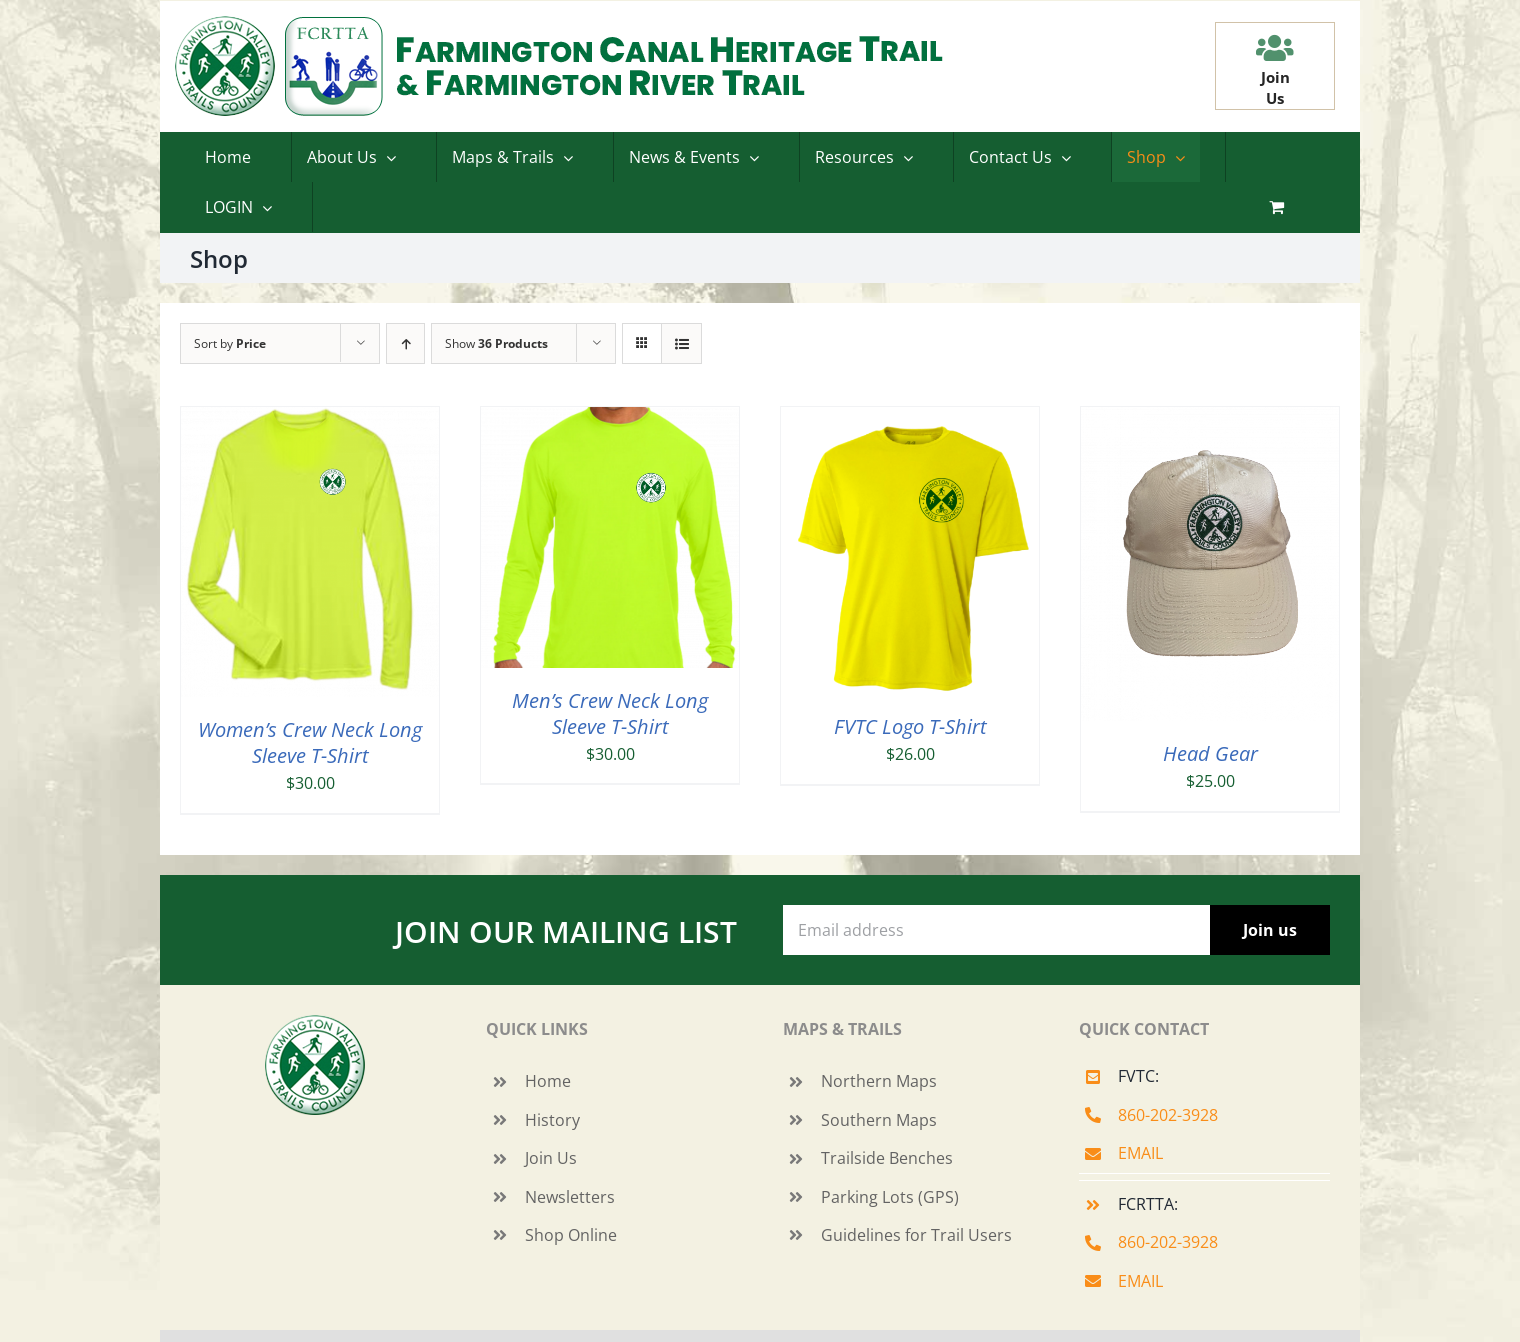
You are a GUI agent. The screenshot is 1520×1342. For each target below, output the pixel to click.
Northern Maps (879, 1081)
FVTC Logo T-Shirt (910, 726)
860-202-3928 (1168, 1115)
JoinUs (1275, 87)
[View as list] (681, 343)
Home (548, 1081)
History (552, 1120)
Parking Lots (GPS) (890, 1197)
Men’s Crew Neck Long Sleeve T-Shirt (610, 713)
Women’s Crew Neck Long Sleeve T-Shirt (310, 742)
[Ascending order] (405, 343)
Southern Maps (879, 1120)
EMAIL (1140, 1153)
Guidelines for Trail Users (916, 1235)
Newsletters (570, 1197)
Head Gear (1210, 753)
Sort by (230, 343)
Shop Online (571, 1235)
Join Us (551, 1158)
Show (496, 343)
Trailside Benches (887, 1158)
